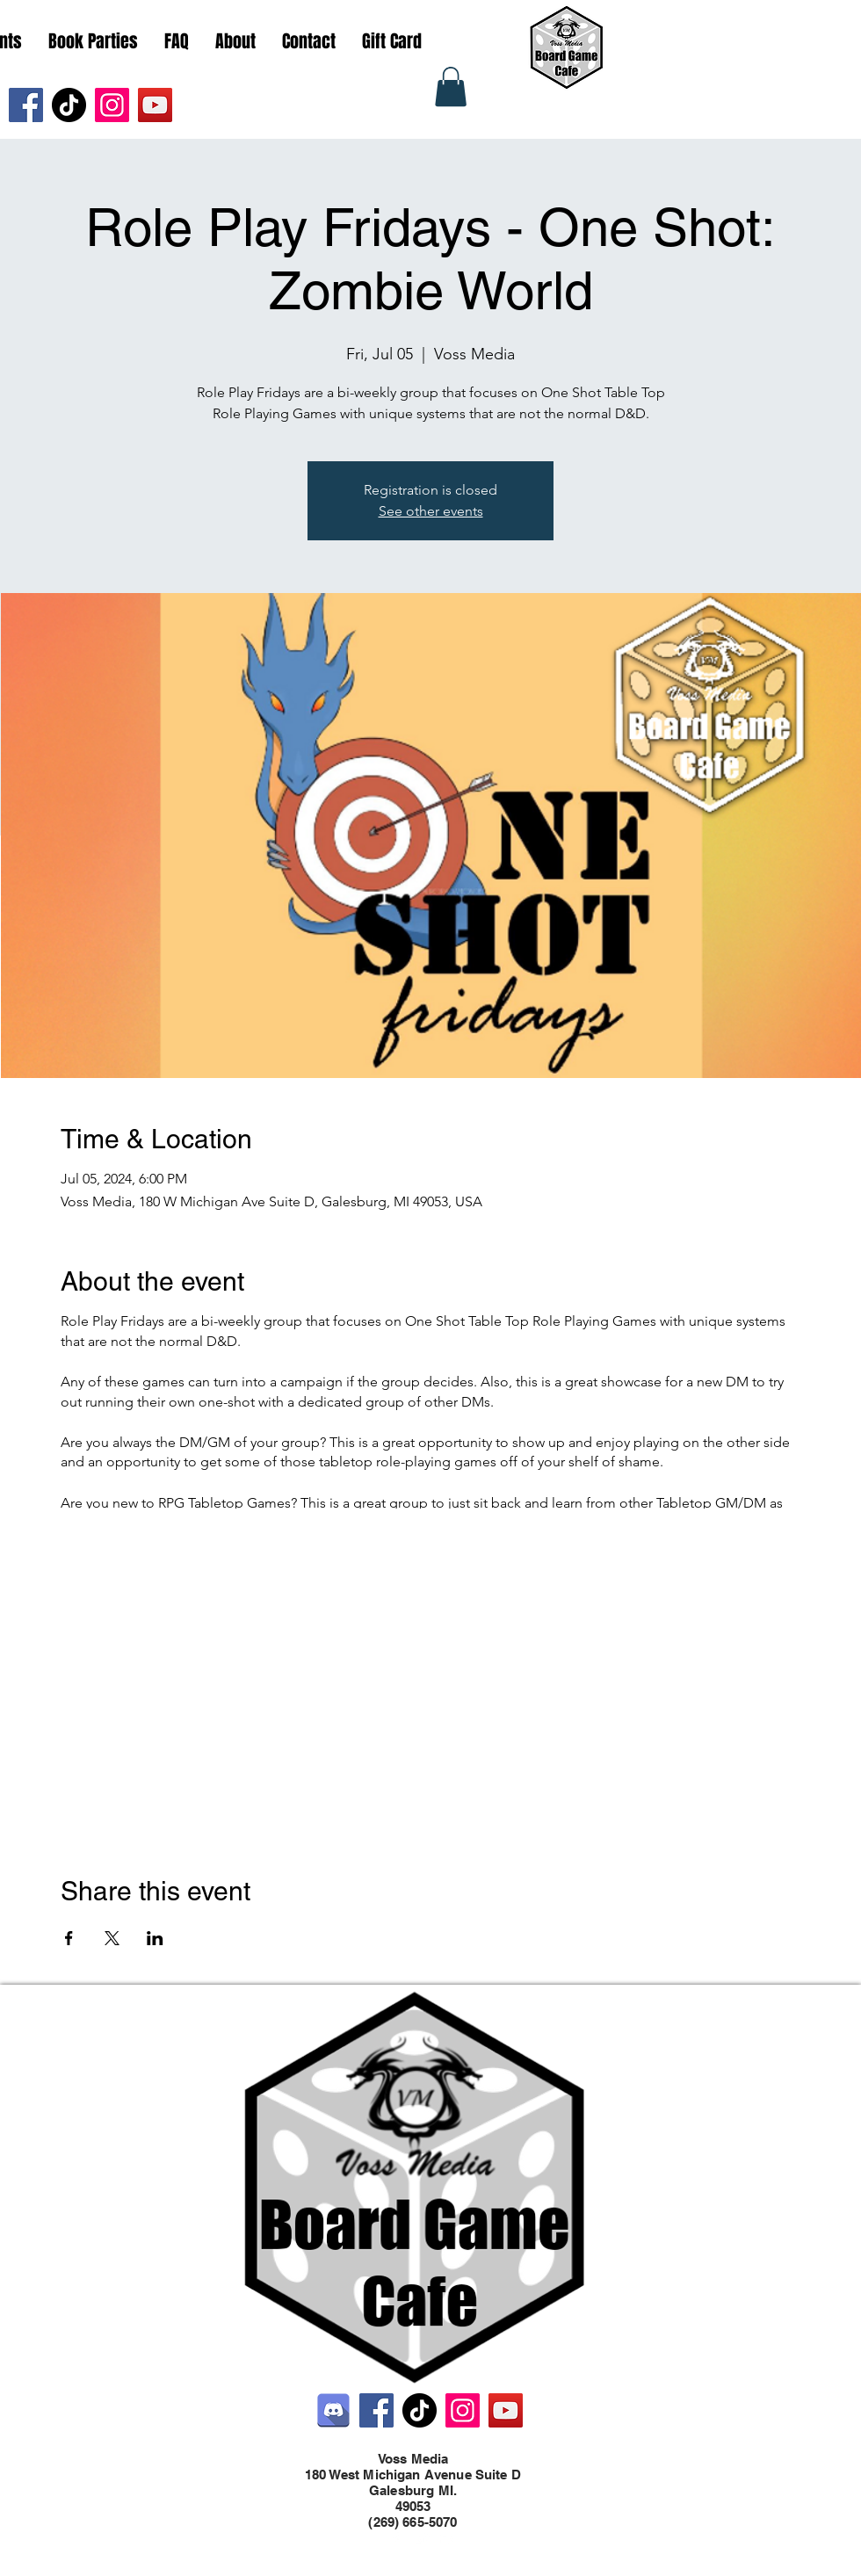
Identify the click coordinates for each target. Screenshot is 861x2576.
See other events (431, 511)
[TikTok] (69, 105)
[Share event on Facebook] (69, 1938)
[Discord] (333, 2410)
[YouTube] (155, 105)
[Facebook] (26, 105)
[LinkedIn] (448, 2539)
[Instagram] (112, 105)
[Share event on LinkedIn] (155, 1938)
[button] (450, 86)
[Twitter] (421, 2539)
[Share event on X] (112, 1938)
